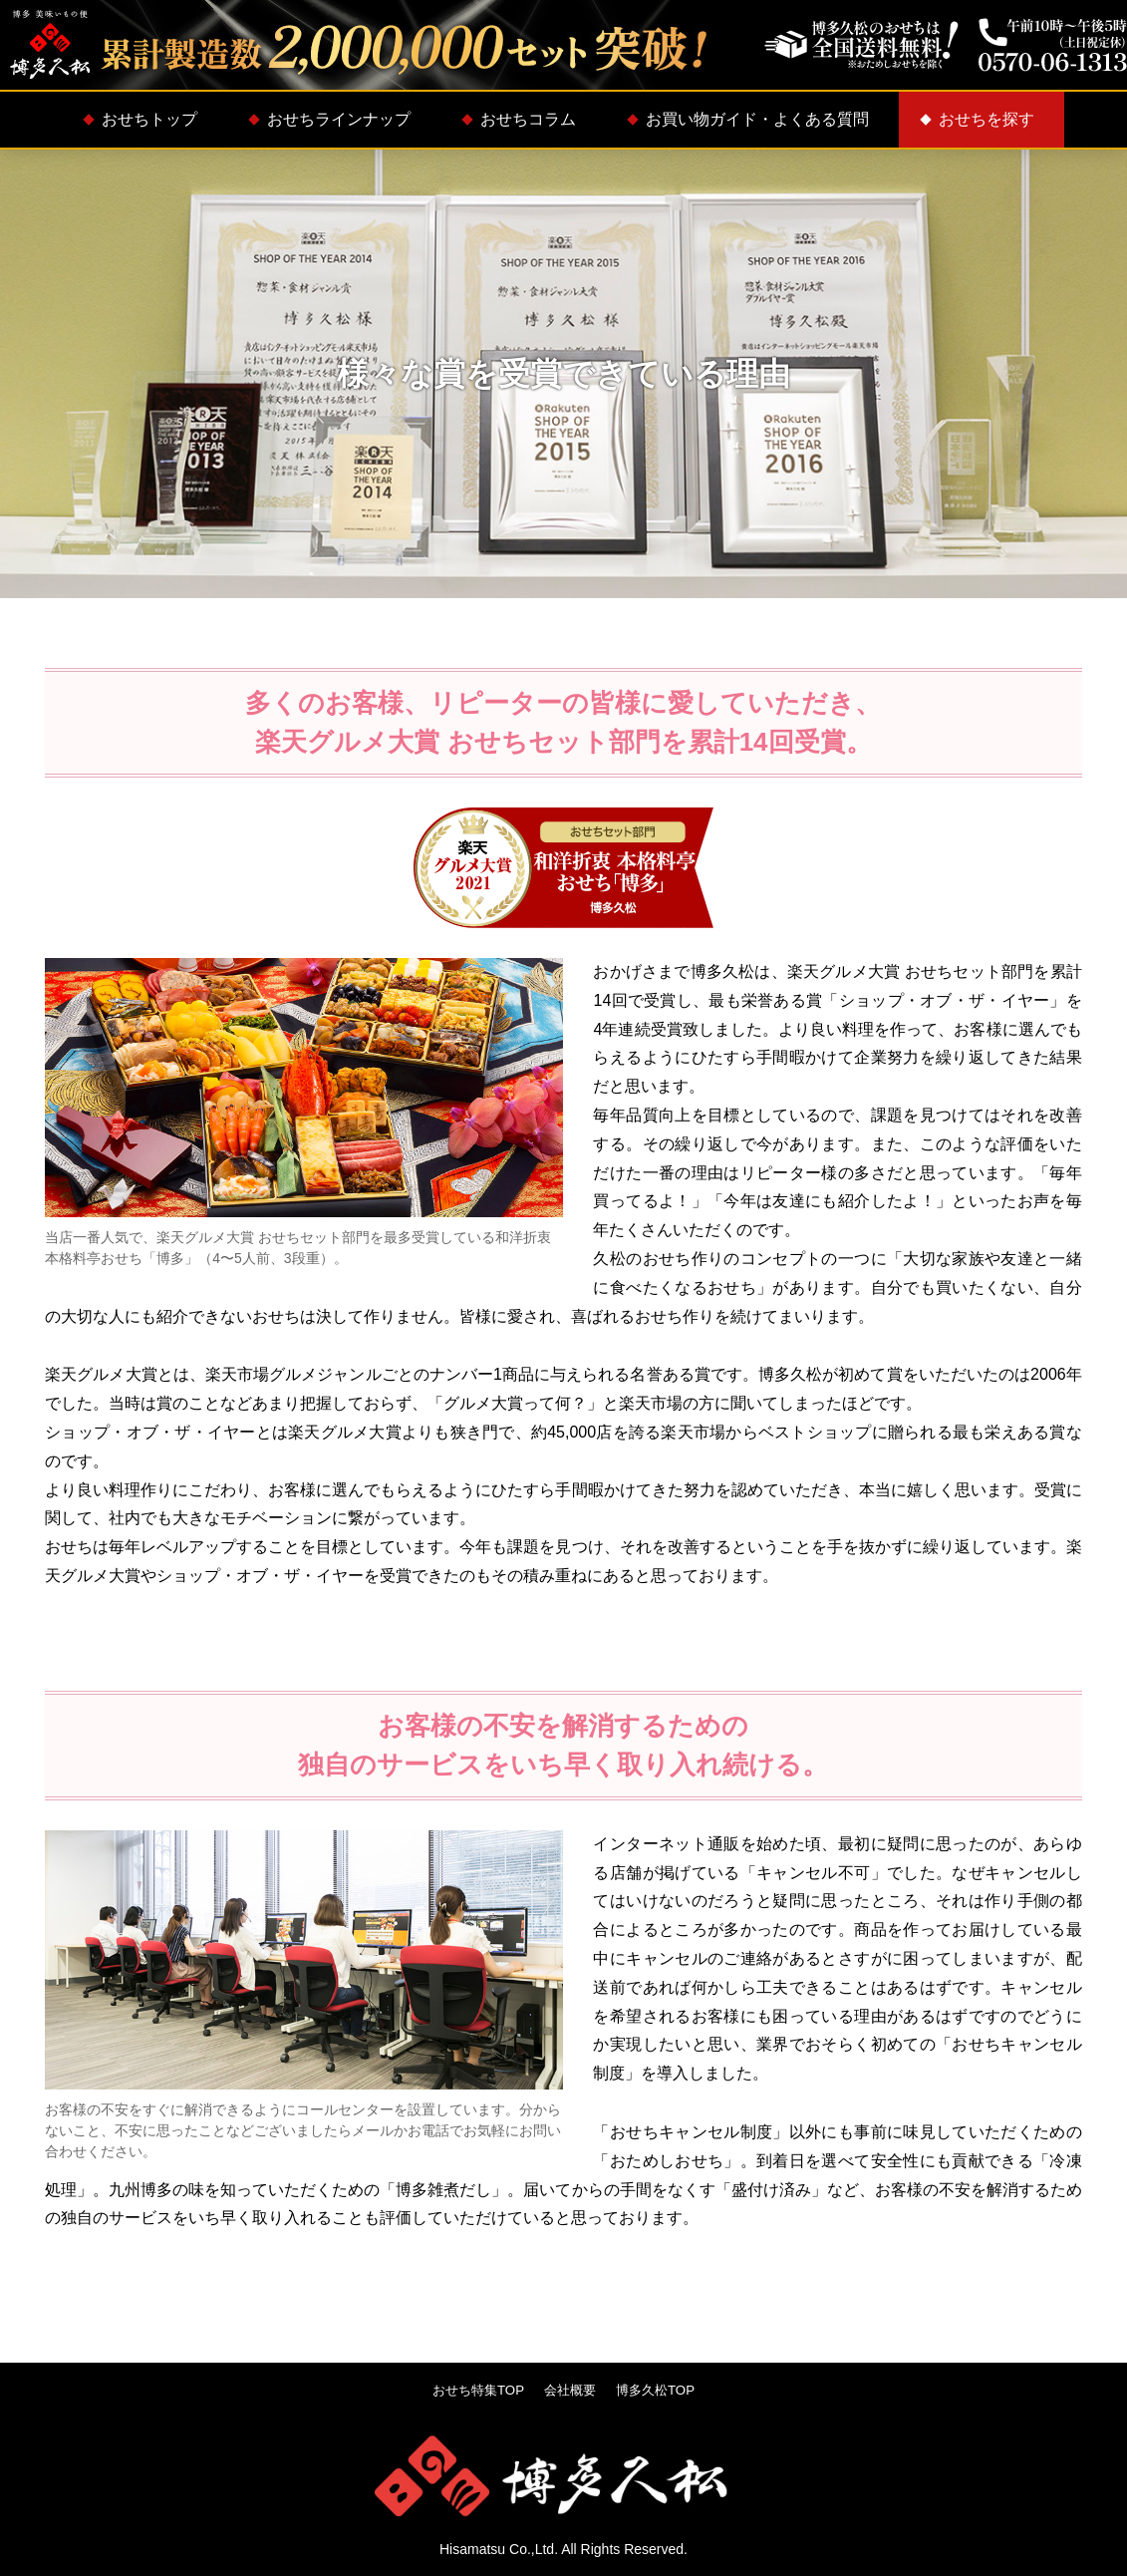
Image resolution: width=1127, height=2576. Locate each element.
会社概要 (571, 2390)
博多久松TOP (661, 2390)
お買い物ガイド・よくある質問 (757, 119)
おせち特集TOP (473, 2390)
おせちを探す (986, 119)
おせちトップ (149, 119)
